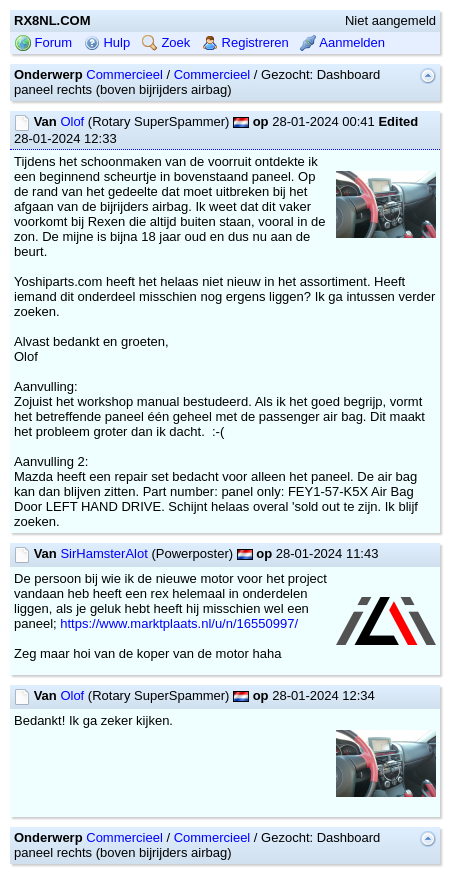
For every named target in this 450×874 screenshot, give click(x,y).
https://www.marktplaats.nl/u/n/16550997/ (179, 623)
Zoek (166, 42)
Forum (43, 42)
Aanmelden (342, 42)
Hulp (107, 42)
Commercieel (124, 74)
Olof (72, 121)
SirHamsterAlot (103, 553)
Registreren (245, 42)
